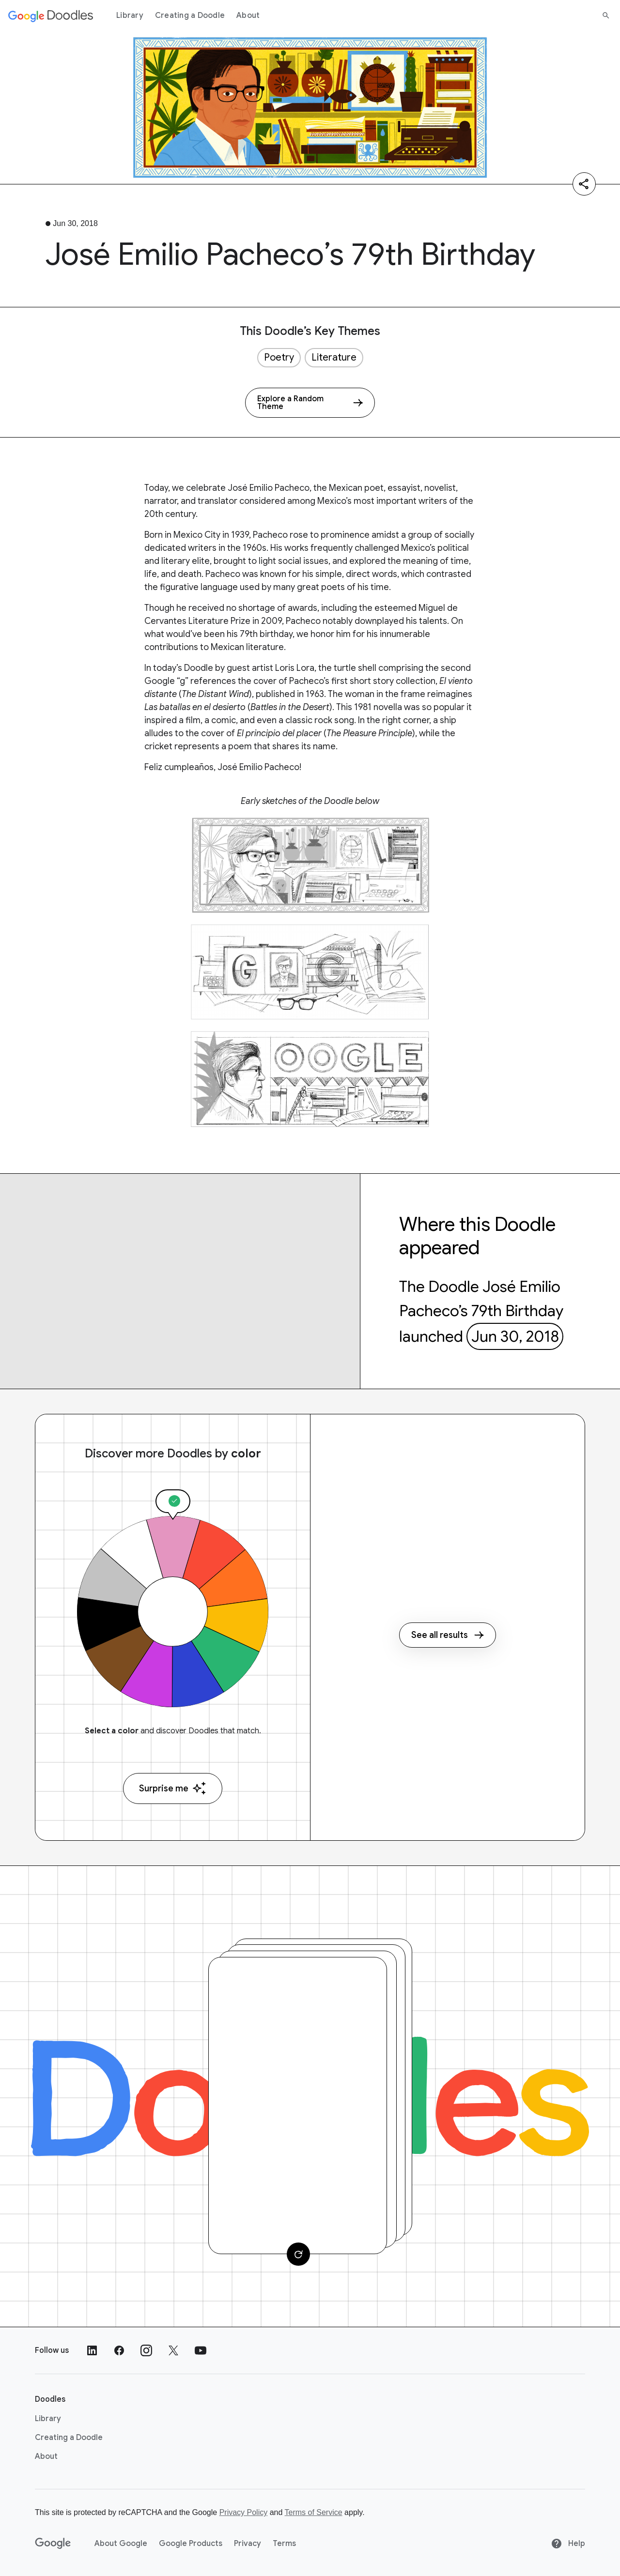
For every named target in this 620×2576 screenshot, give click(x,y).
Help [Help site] (568, 2543)
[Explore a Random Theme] (310, 403)
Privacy (247, 2543)
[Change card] (298, 2254)
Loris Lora (294, 668)
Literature (333, 357)
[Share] (584, 184)
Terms (284, 2543)
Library (129, 15)
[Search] (606, 15)
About (248, 15)
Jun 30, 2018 (515, 1336)
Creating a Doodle (190, 15)
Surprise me (172, 1788)
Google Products (190, 2543)
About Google (120, 2543)
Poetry (279, 357)
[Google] (53, 2543)
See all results (447, 1635)
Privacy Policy (243, 2512)
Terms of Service (313, 2512)
